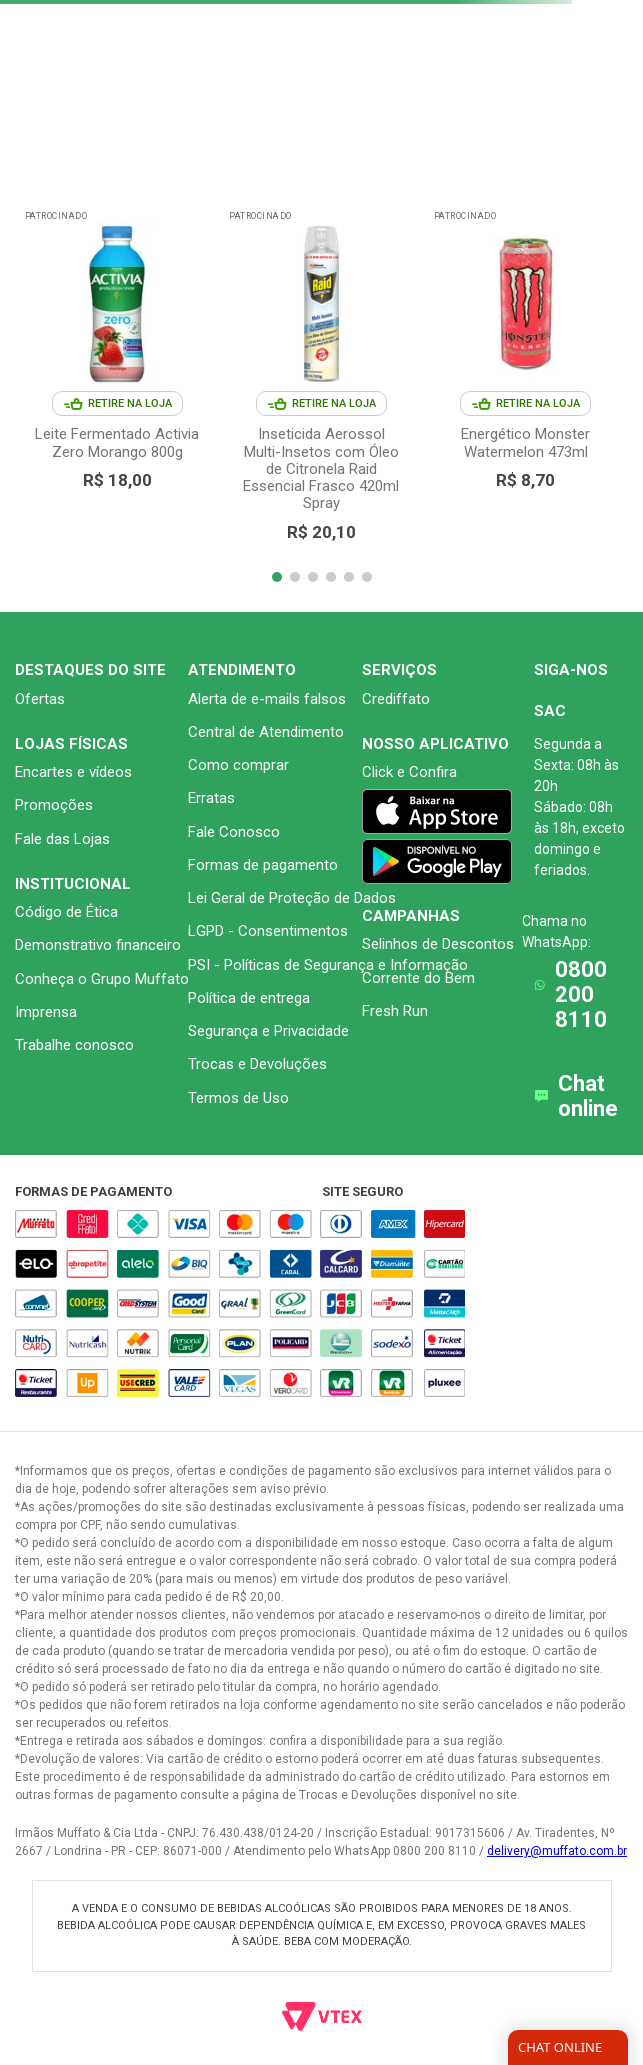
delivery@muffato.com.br (557, 1851)
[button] (277, 577)
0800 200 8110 (581, 995)
